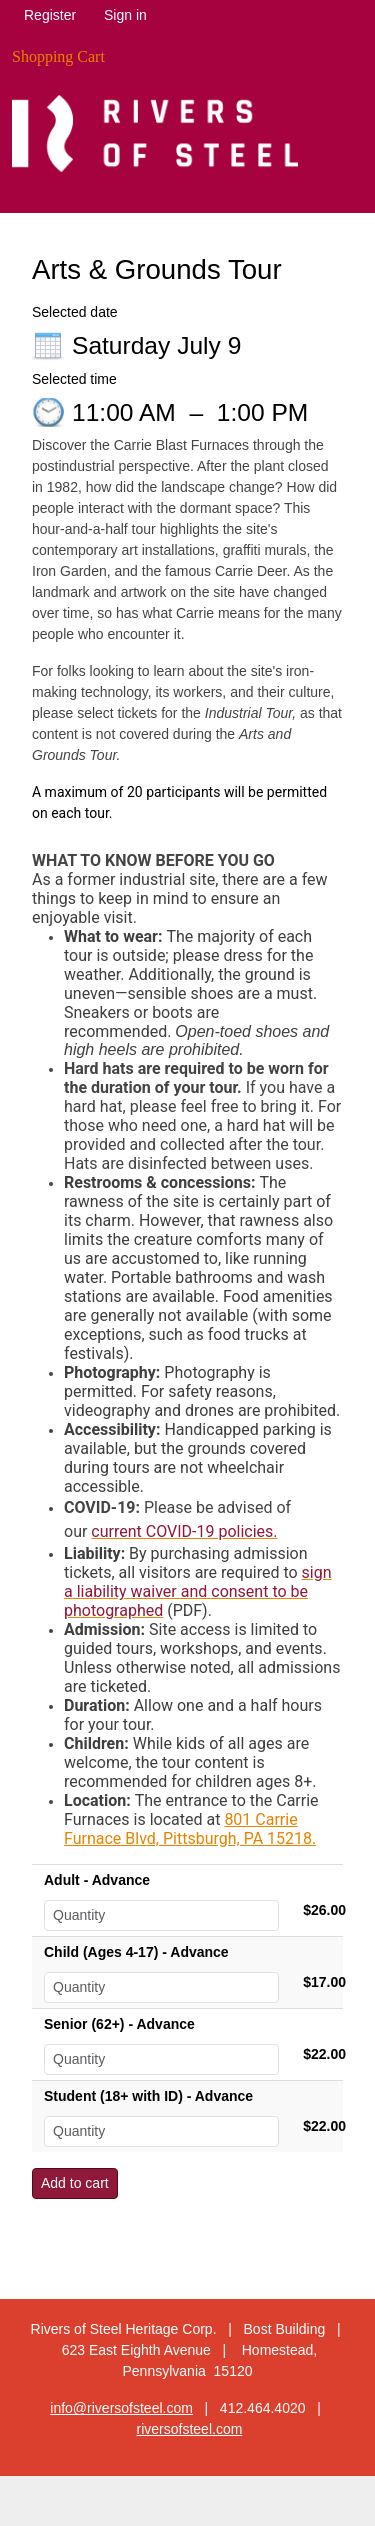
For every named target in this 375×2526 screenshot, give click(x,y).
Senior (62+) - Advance (119, 2024)
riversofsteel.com (190, 2429)
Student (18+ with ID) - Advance (148, 2096)
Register (50, 15)
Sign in (125, 15)
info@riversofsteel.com (121, 2408)
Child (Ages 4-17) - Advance (136, 1952)
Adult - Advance (97, 1880)
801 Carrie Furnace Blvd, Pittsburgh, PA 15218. (190, 1829)
